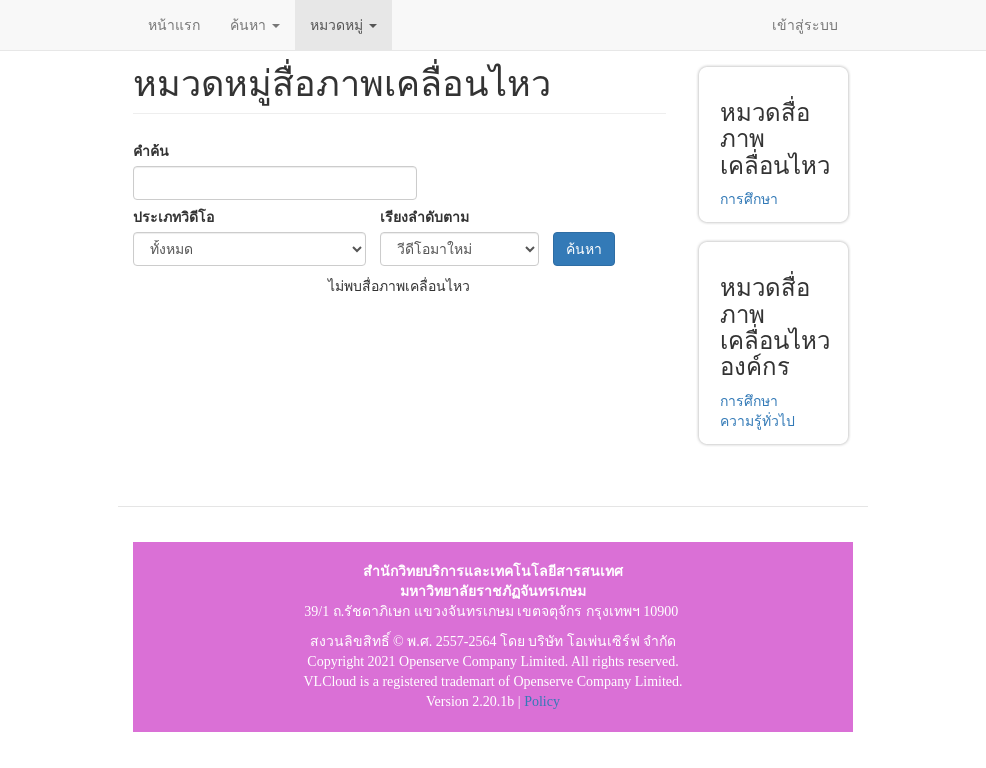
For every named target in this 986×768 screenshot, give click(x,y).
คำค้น (151, 151)
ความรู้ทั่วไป (757, 421)
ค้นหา (255, 25)
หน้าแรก (174, 25)
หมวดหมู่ (343, 25)
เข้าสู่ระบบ (805, 25)
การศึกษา (749, 199)
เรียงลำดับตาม (424, 217)
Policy (542, 701)
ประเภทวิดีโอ (173, 217)
